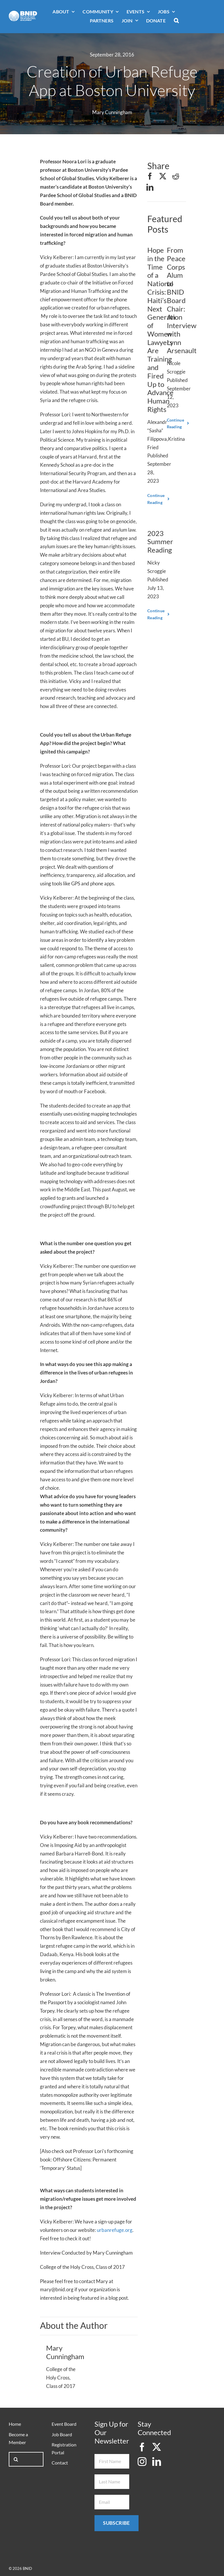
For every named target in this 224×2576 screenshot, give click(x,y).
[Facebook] (150, 176)
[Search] (16, 2459)
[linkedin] (156, 2461)
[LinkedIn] (150, 187)
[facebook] (142, 2447)
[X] (162, 176)
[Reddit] (175, 176)
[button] (176, 21)
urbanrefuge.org (114, 2230)
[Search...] (26, 2459)
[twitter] (156, 2447)
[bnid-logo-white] (23, 13)
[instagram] (142, 2461)
